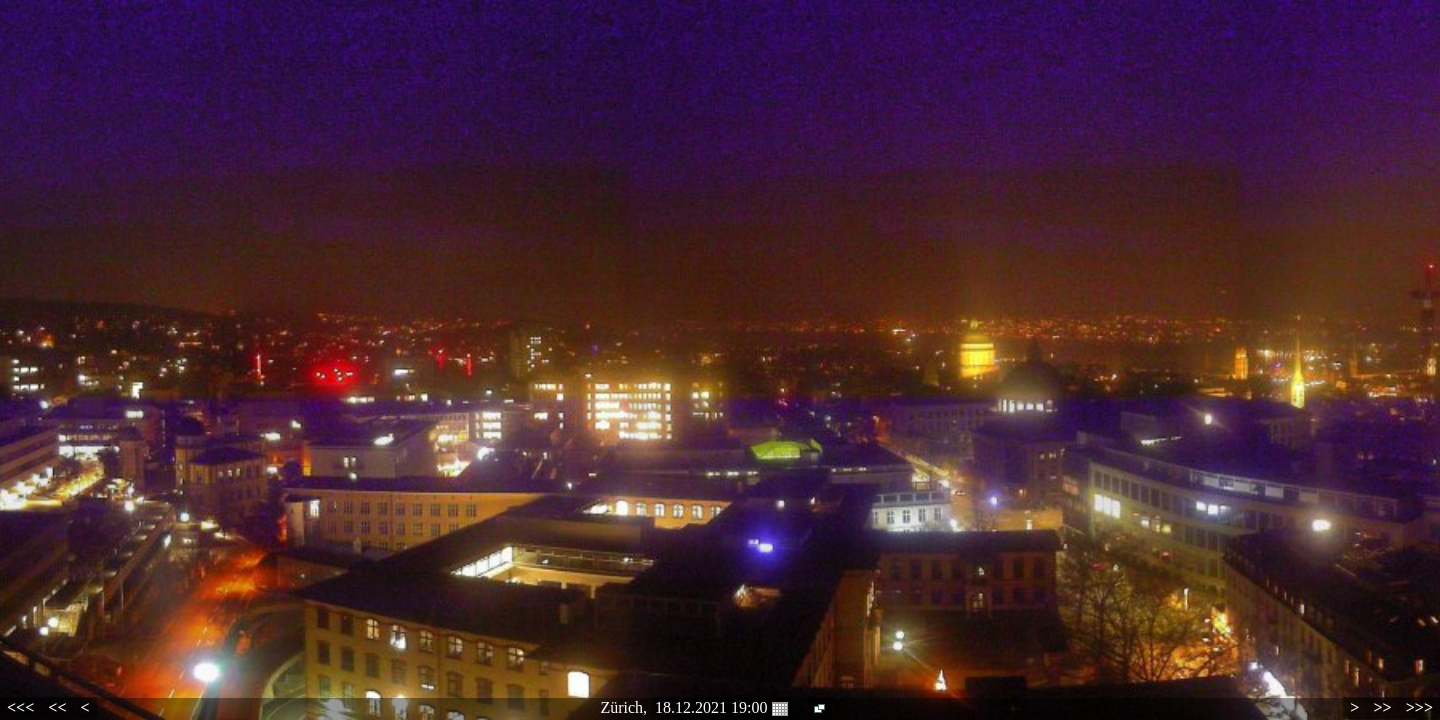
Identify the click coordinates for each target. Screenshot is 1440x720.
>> (1382, 707)
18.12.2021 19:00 (721, 708)
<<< (20, 707)
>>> (1419, 707)
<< (57, 707)
